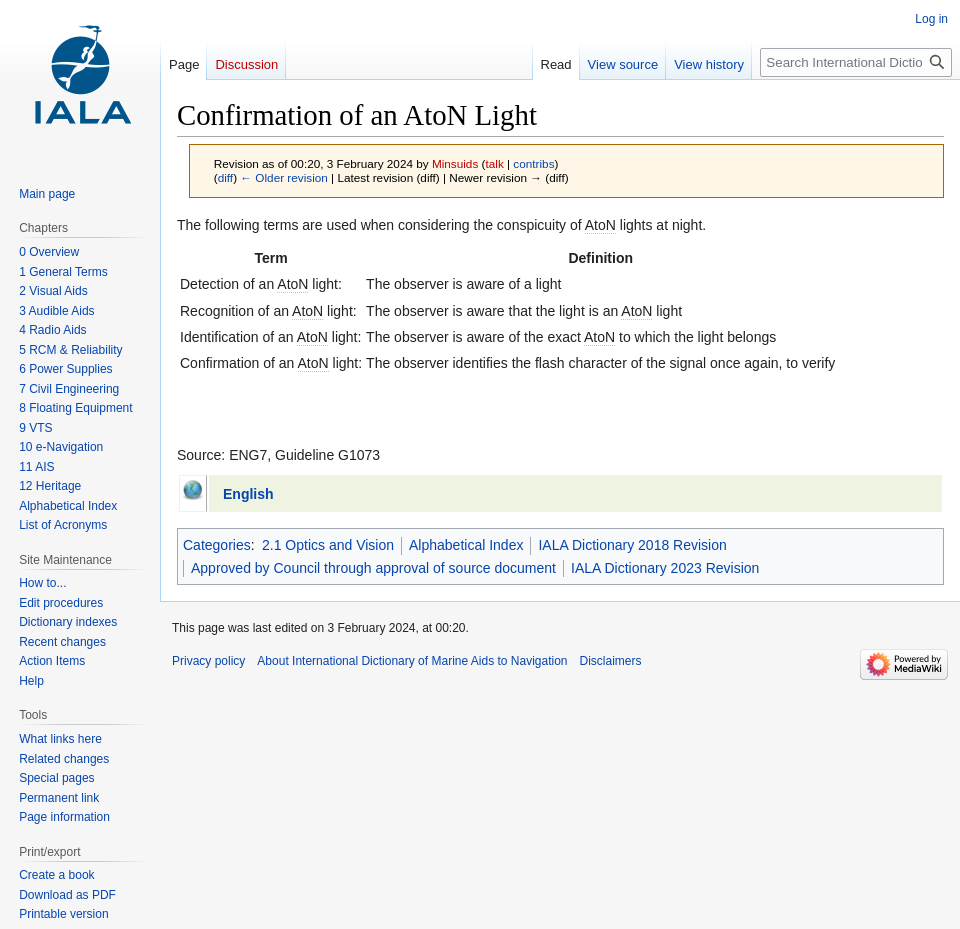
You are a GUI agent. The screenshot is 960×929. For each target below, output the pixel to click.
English (248, 494)
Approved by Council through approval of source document (373, 568)
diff (225, 177)
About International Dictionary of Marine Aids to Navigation (412, 661)
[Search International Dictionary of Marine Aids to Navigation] (856, 62)
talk (494, 163)
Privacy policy (208, 661)
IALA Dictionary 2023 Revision (665, 568)
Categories (217, 545)
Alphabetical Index (466, 545)
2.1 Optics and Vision (328, 545)
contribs (533, 163)
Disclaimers (611, 661)
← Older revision (284, 177)
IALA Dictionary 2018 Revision (632, 545)
